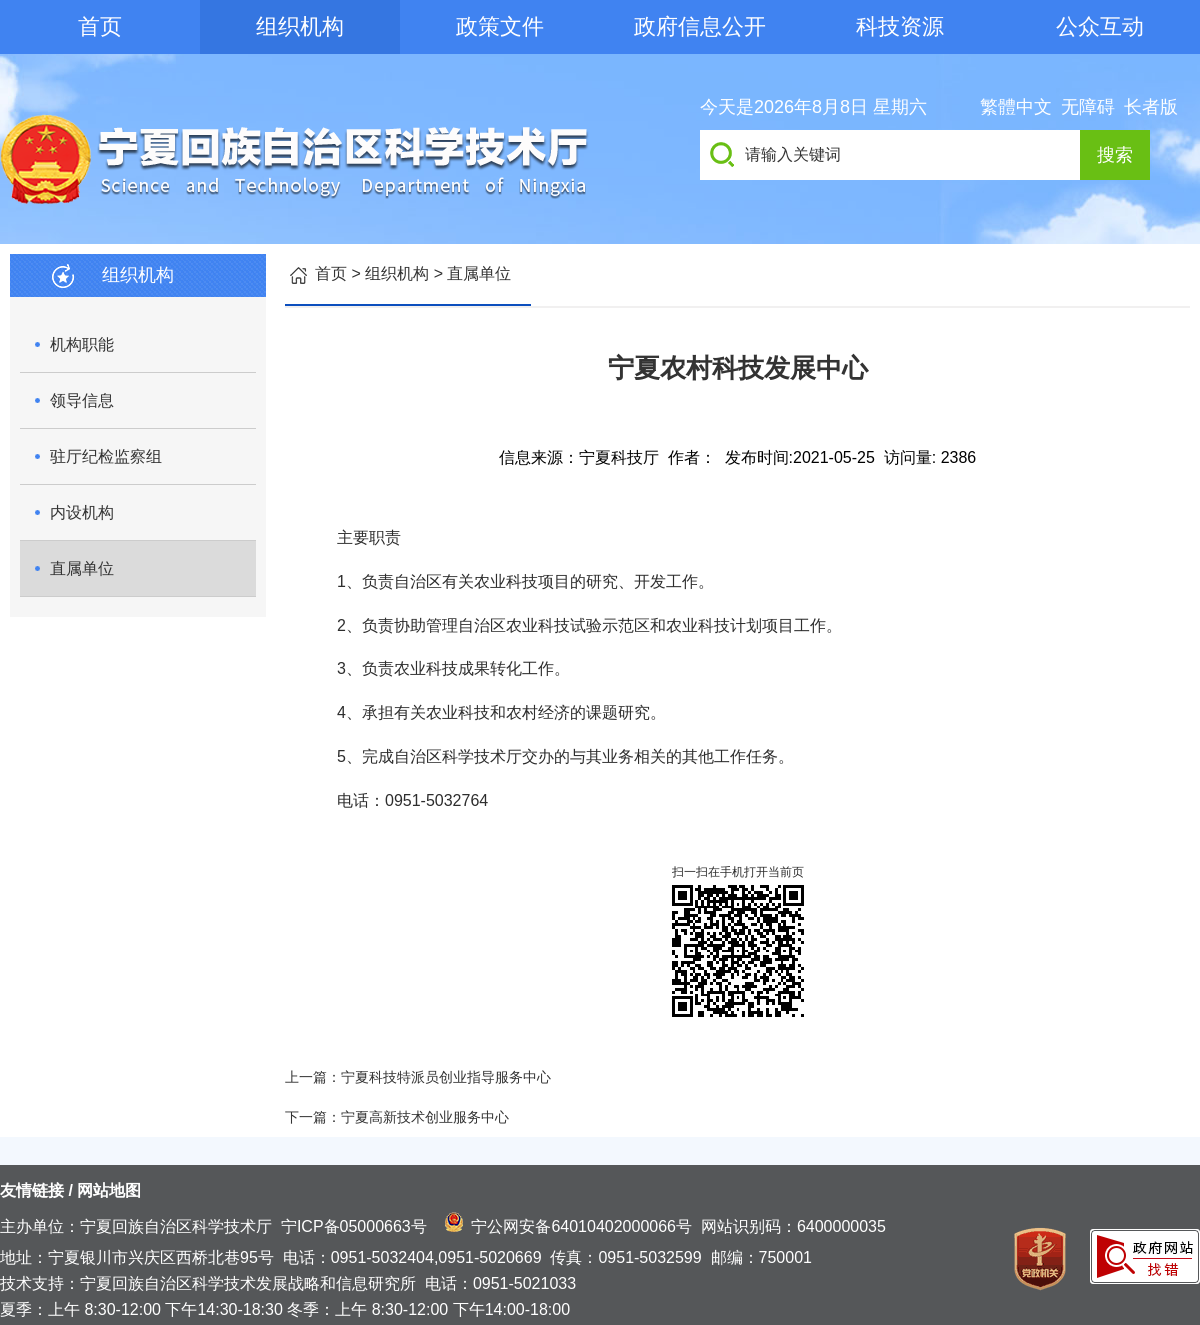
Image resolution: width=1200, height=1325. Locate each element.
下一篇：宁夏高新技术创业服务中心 (397, 1117)
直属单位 (82, 568)
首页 (100, 26)
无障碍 (1088, 107)
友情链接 (32, 1190)
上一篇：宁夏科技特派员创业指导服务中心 (418, 1077)
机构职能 (82, 344)
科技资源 (900, 26)
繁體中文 (1016, 107)
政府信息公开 (700, 26)
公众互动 (1100, 26)
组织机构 (300, 26)
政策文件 (500, 26)
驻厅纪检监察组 (106, 456)
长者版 (1151, 107)
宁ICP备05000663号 (354, 1226)
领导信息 (82, 400)
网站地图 (109, 1190)
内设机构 (82, 512)
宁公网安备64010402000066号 (581, 1226)
